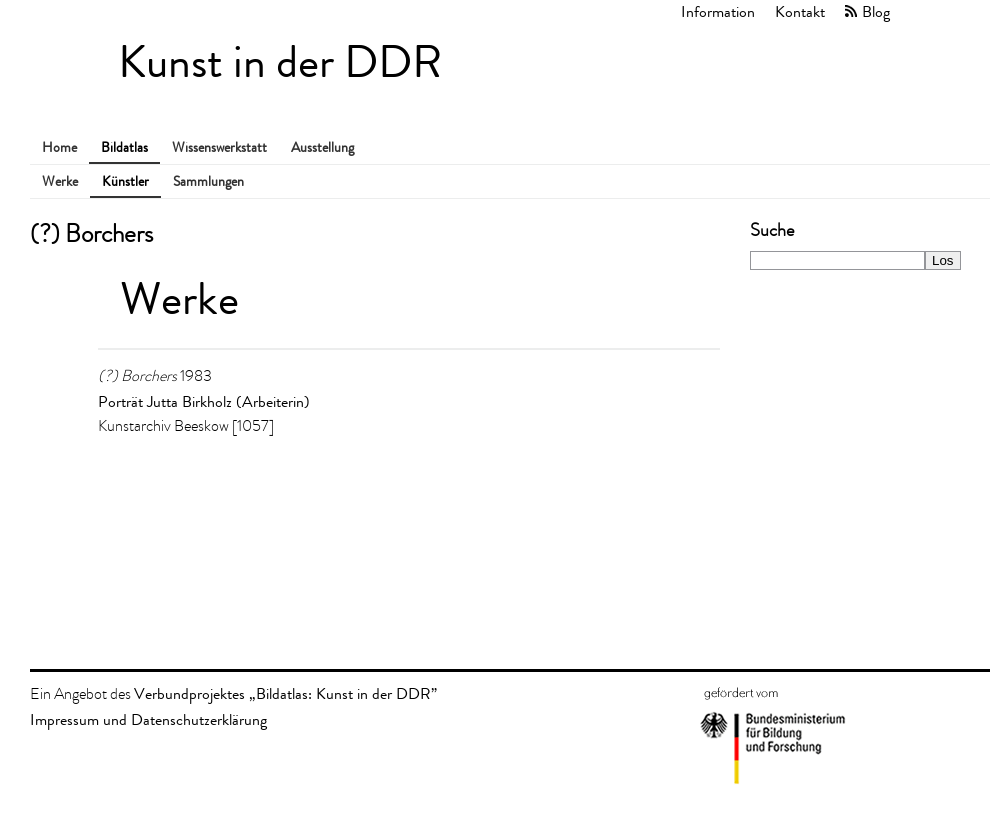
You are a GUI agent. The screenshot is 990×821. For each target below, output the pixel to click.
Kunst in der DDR (280, 62)
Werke (60, 181)
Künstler (125, 181)
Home (59, 147)
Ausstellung (322, 147)
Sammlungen (208, 181)
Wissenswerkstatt (219, 147)
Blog (876, 11)
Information (718, 11)
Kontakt (800, 11)
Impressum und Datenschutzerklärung (148, 719)
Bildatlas (124, 147)
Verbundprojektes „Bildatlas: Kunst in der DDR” (285, 693)
